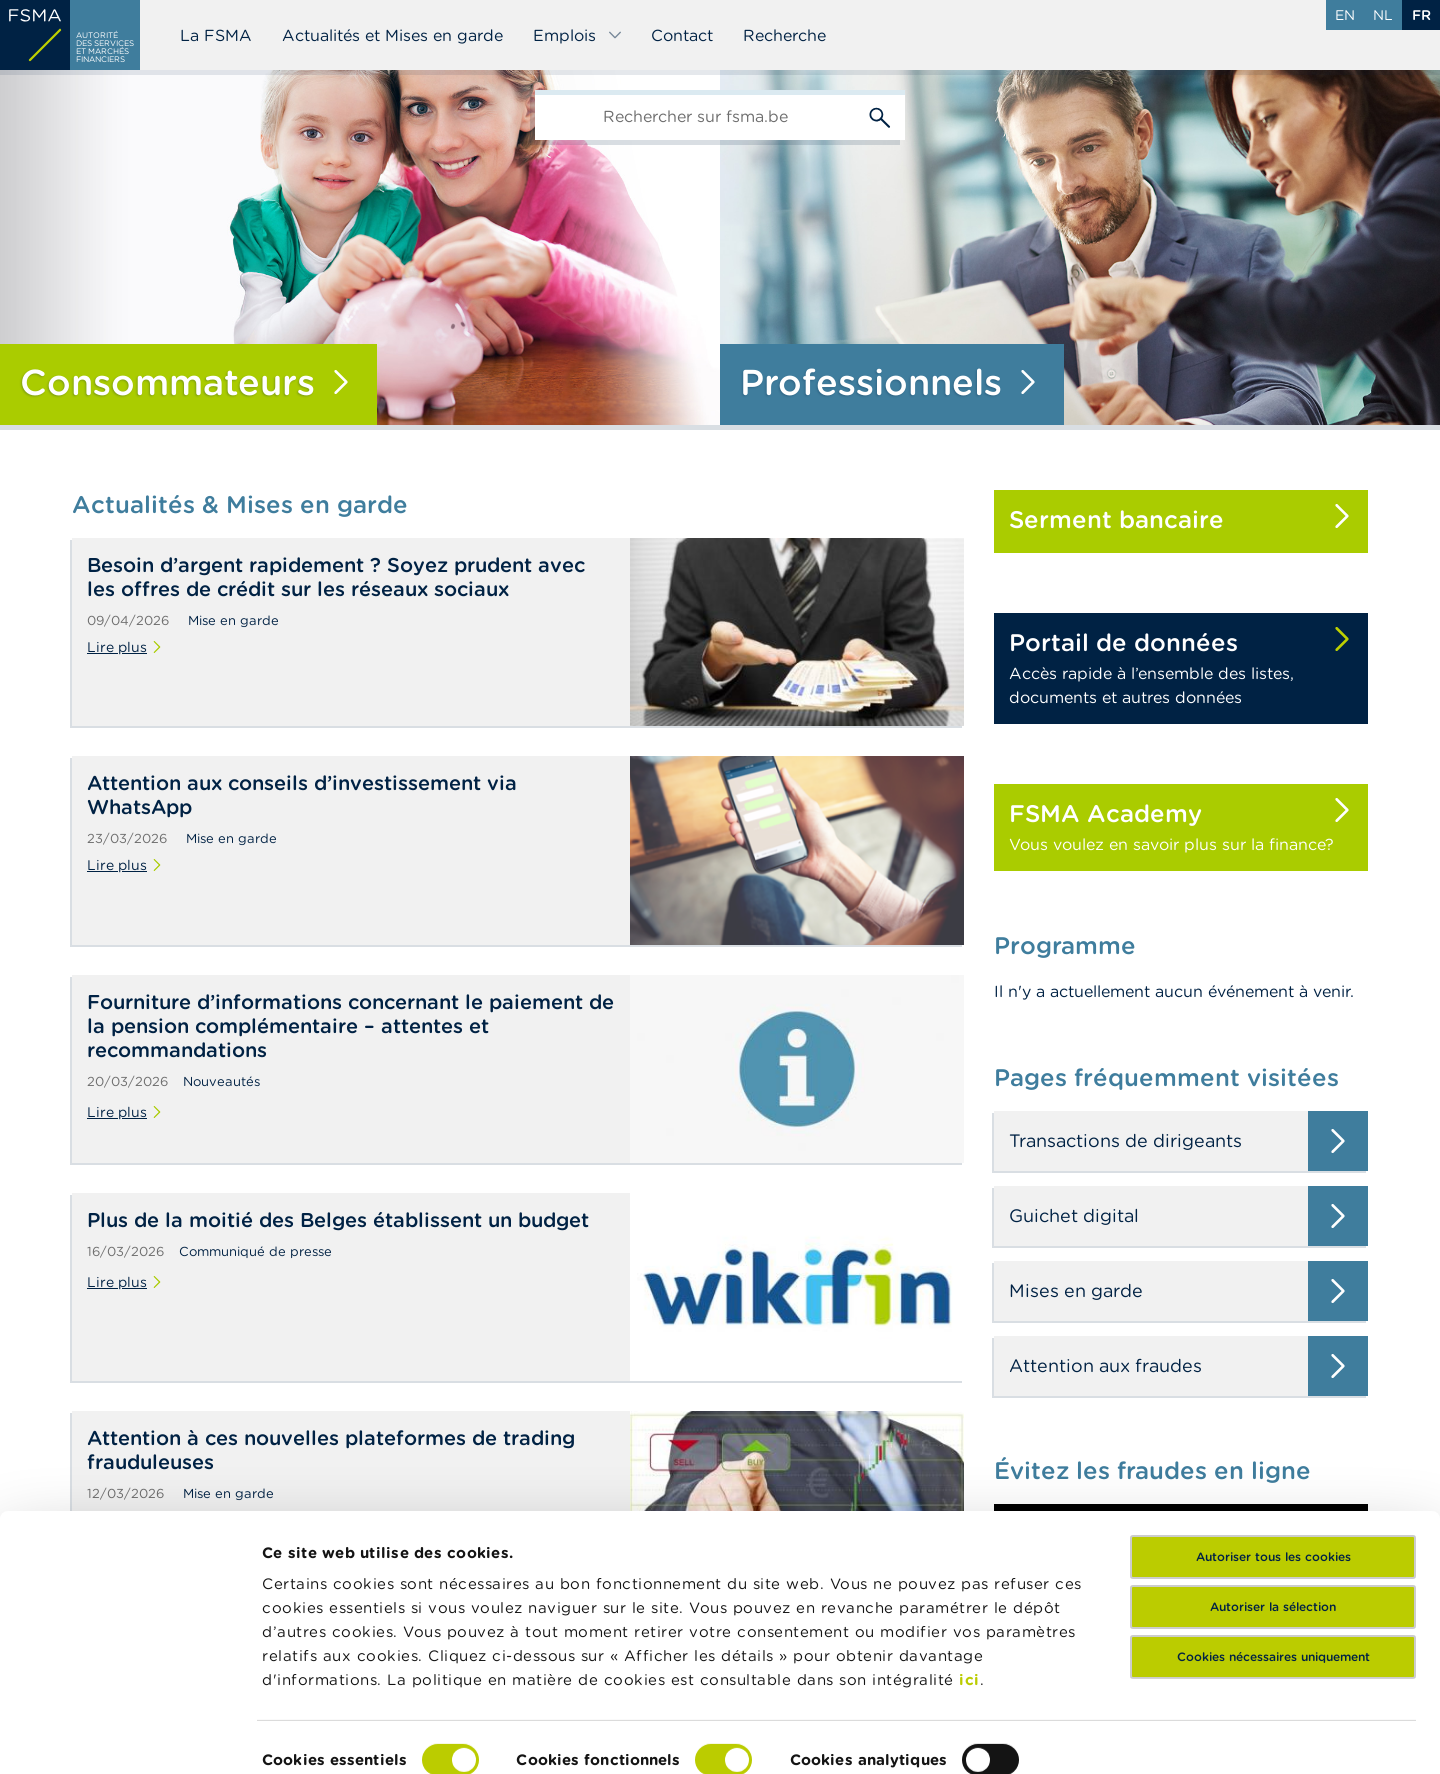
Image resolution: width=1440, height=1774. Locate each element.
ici (969, 1584)
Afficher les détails (335, 1734)
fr (1421, 15)
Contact (682, 35)
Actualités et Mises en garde (392, 35)
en (1345, 15)
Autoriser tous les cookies (1273, 1461)
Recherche (784, 35)
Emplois (578, 35)
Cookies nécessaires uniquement (1273, 1561)
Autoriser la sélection (1273, 1511)
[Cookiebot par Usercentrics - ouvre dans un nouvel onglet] (129, 1735)
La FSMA (216, 35)
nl (1383, 15)
